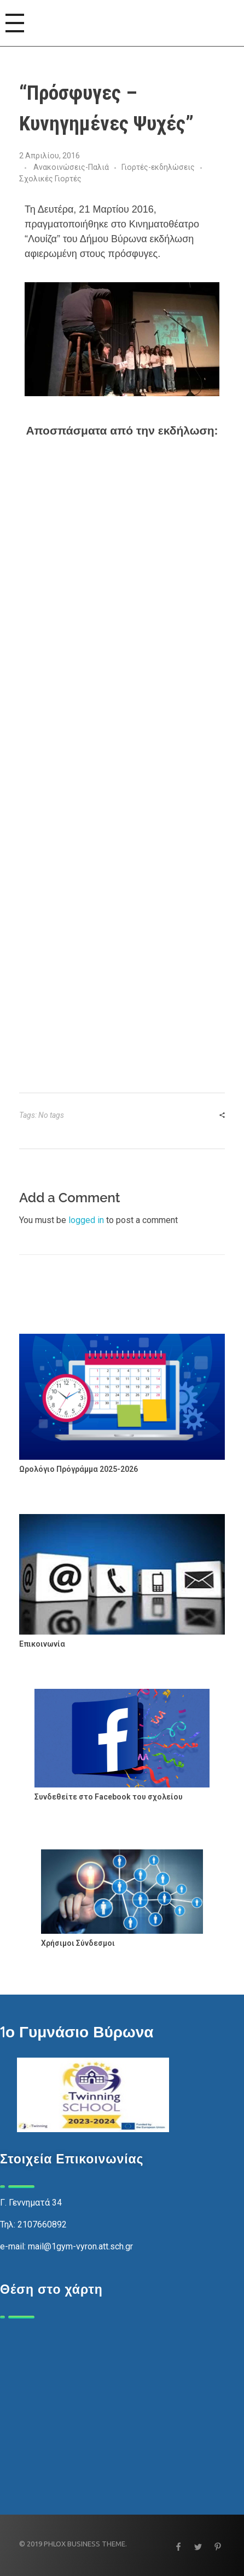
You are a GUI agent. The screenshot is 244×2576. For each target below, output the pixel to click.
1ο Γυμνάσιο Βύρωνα (76, 2031)
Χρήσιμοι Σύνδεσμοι (78, 1943)
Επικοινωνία (42, 1644)
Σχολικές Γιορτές (50, 178)
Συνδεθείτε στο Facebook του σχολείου (108, 1796)
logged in (87, 1220)
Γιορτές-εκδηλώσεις (158, 167)
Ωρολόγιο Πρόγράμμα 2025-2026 (78, 1469)
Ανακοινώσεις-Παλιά (71, 167)
